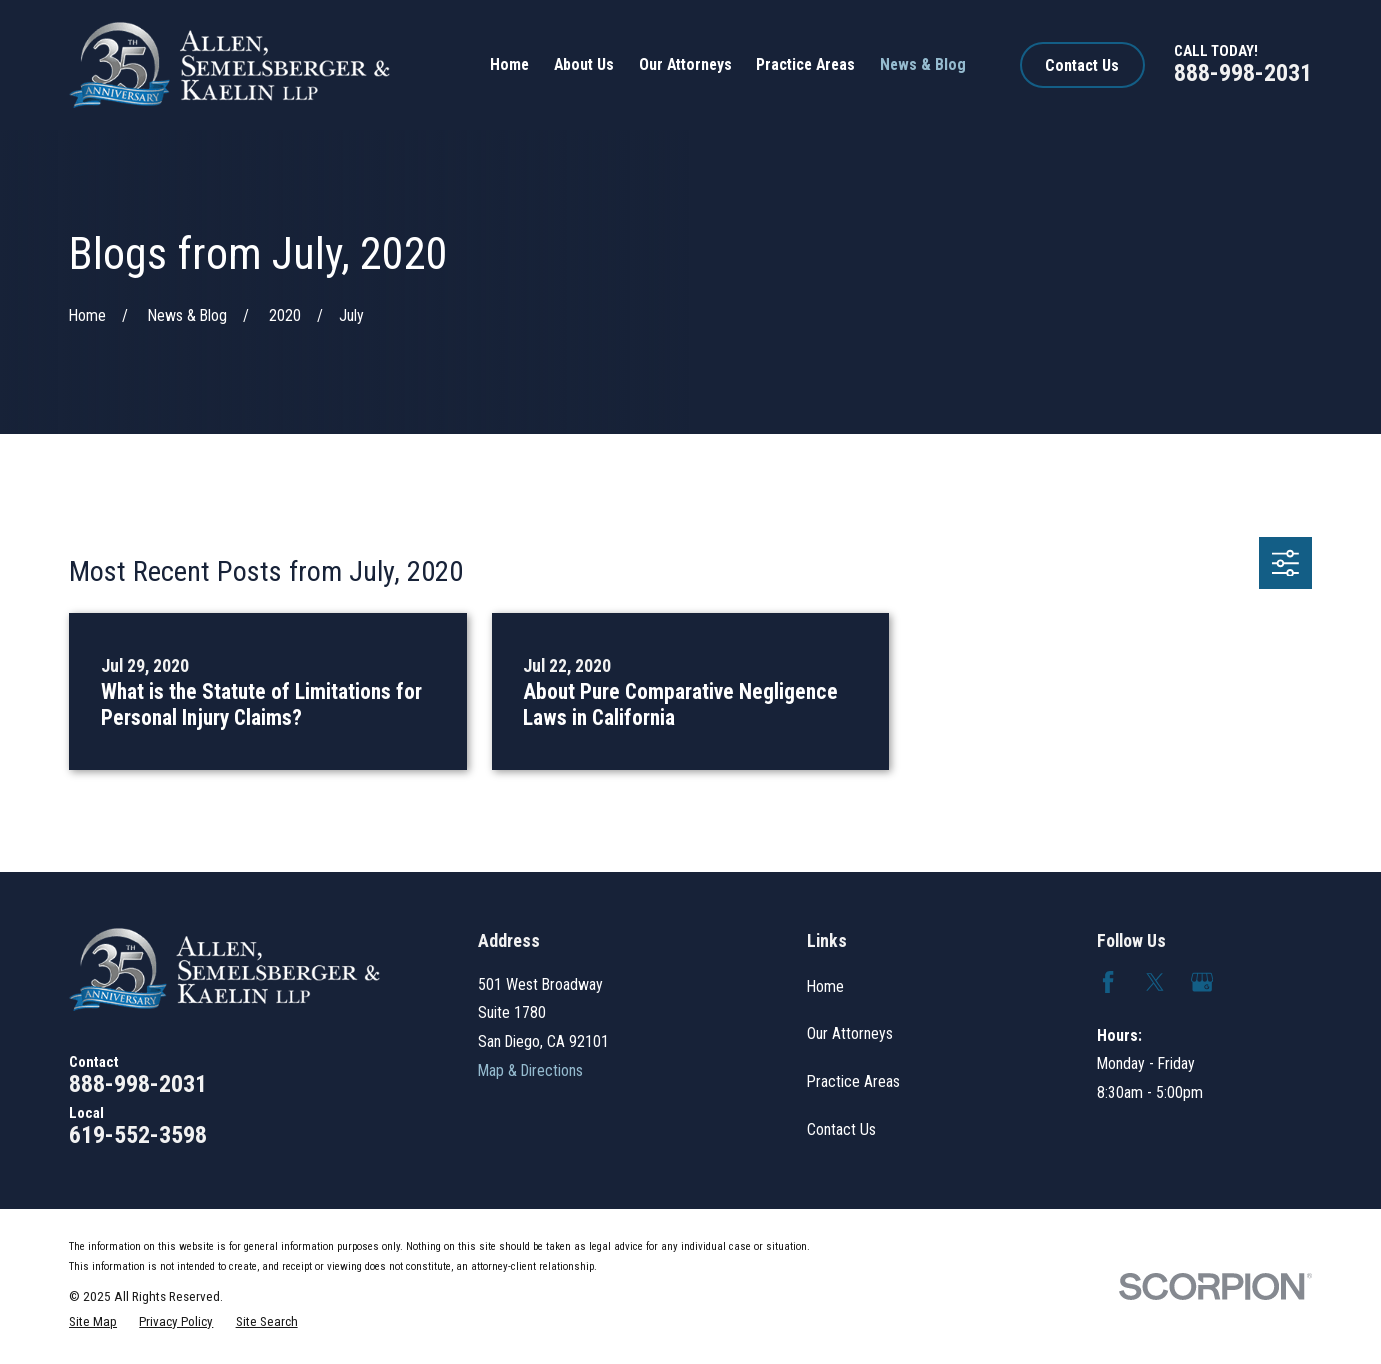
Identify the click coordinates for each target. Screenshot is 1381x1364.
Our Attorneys (850, 1033)
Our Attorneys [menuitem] (685, 64)
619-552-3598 (138, 1135)
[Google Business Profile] (1202, 982)
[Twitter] (1155, 982)
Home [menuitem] (509, 64)
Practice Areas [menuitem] (805, 64)
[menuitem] (93, 1322)
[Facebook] (1108, 982)
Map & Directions (530, 1070)
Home (825, 986)
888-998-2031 (1243, 73)
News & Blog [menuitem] (923, 64)
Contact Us (1082, 65)
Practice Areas (853, 1081)
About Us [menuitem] (584, 64)
